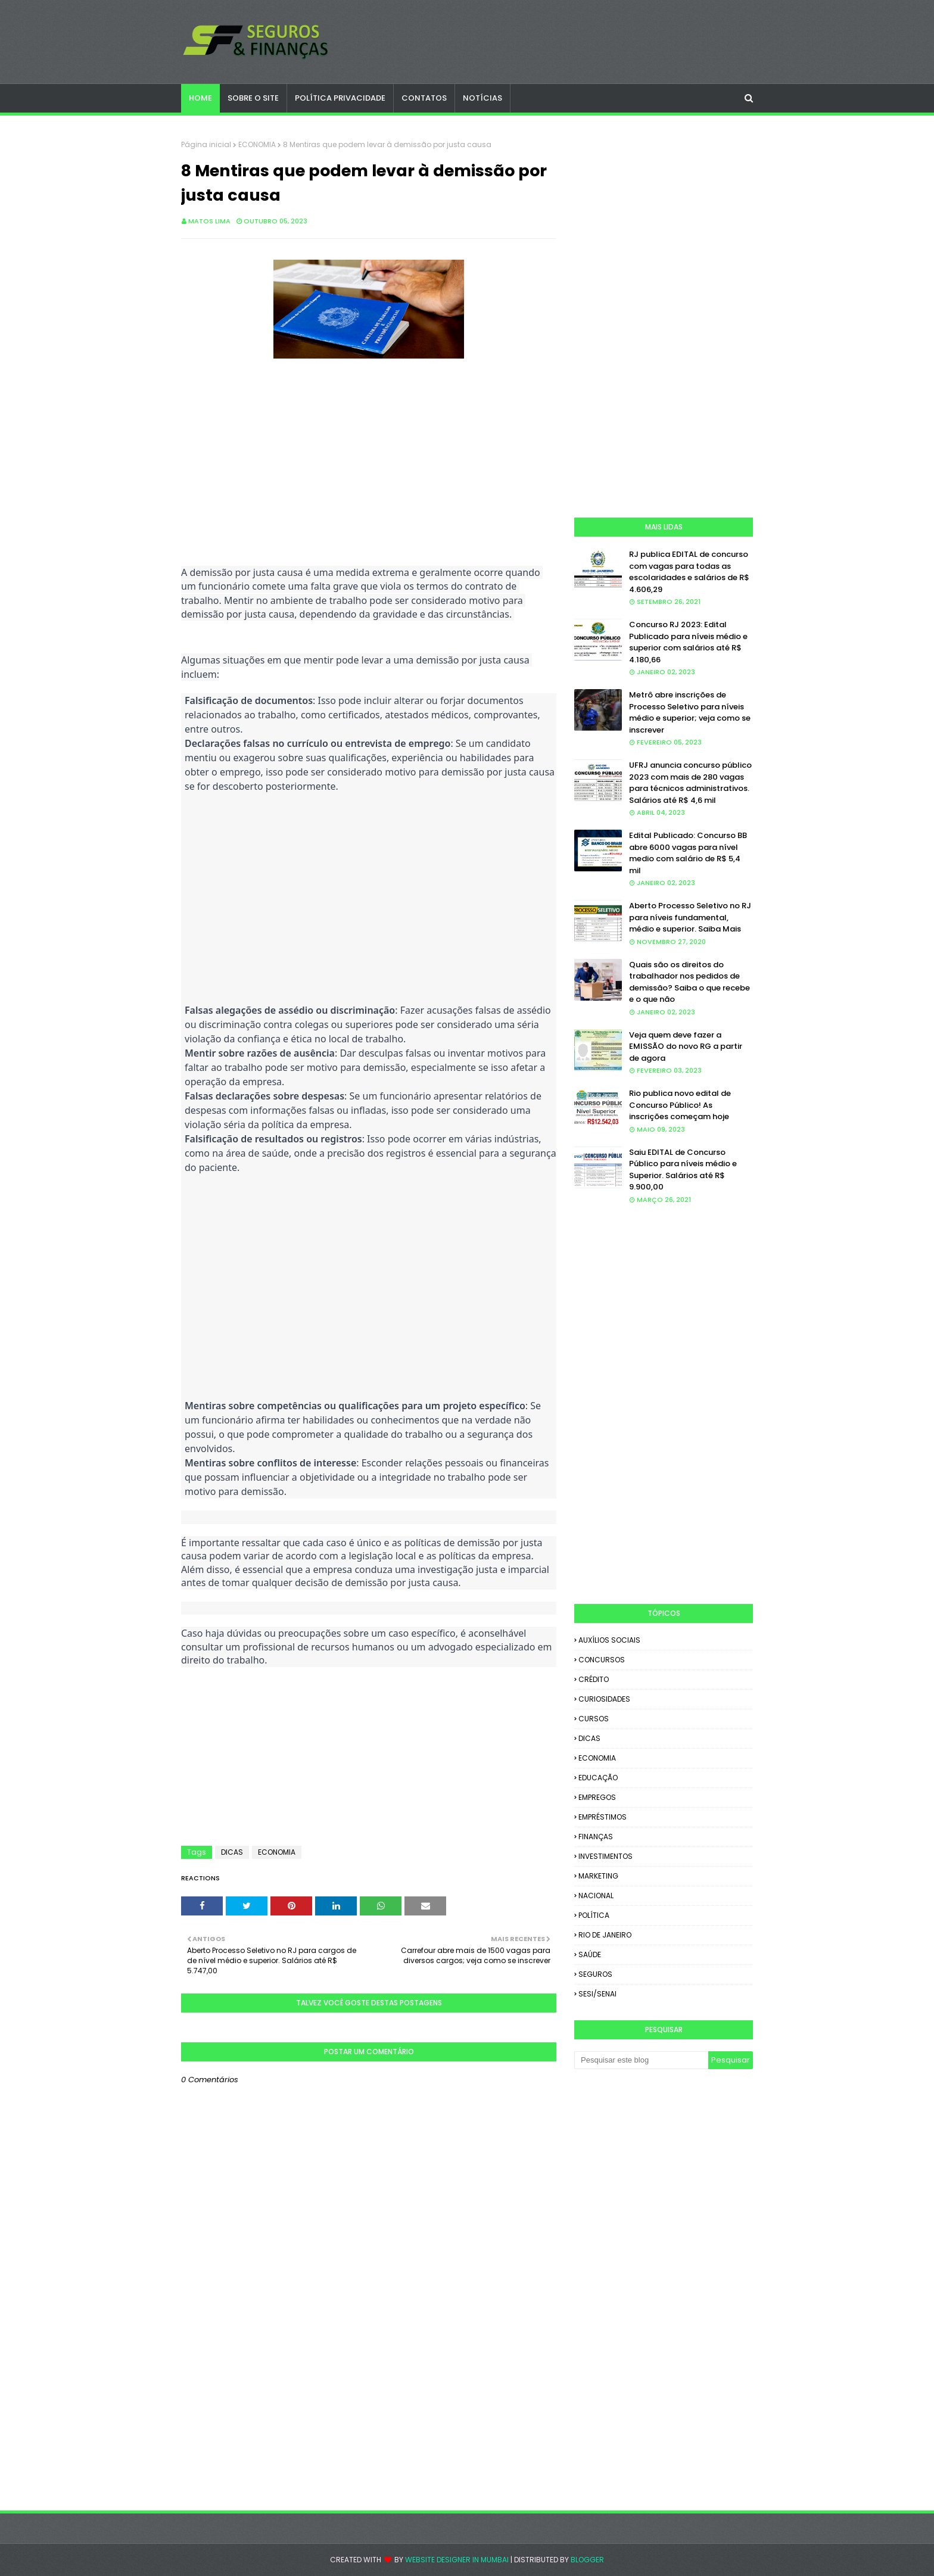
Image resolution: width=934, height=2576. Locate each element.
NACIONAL (596, 1895)
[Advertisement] (368, 446)
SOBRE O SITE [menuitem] (253, 98)
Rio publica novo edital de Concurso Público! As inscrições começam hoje (680, 1105)
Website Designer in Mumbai (457, 2560)
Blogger (587, 2560)
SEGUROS (595, 1974)
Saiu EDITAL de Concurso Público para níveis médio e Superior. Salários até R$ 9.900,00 (683, 1170)
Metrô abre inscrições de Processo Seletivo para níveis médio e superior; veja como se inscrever (690, 712)
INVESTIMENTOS (605, 1856)
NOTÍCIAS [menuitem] (482, 98)
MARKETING (598, 1876)
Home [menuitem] (200, 98)
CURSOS (593, 1719)
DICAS (232, 1852)
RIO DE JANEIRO (604, 1935)
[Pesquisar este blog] (641, 2060)
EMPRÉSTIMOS (602, 1817)
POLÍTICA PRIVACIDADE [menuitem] (340, 98)
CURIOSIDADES (604, 1699)
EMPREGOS (597, 1797)
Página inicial (206, 144)
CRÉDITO (593, 1679)
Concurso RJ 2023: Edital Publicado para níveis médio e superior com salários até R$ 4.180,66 (688, 642)
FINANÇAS (595, 1836)
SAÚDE (589, 1954)
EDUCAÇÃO (598, 1778)
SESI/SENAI (597, 1994)
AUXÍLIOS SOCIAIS (609, 1640)
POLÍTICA (593, 1915)
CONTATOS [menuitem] (424, 98)
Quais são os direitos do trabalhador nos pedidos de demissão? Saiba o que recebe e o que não (689, 982)
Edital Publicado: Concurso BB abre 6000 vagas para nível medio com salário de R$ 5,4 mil (688, 853)
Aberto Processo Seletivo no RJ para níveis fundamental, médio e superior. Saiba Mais (690, 917)
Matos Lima (209, 221)
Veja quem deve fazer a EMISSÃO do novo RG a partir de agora (685, 1046)
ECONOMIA (257, 144)
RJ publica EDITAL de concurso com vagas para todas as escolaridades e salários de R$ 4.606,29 (689, 572)
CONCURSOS (601, 1660)
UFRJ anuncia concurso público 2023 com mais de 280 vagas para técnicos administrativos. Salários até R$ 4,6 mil (690, 782)
